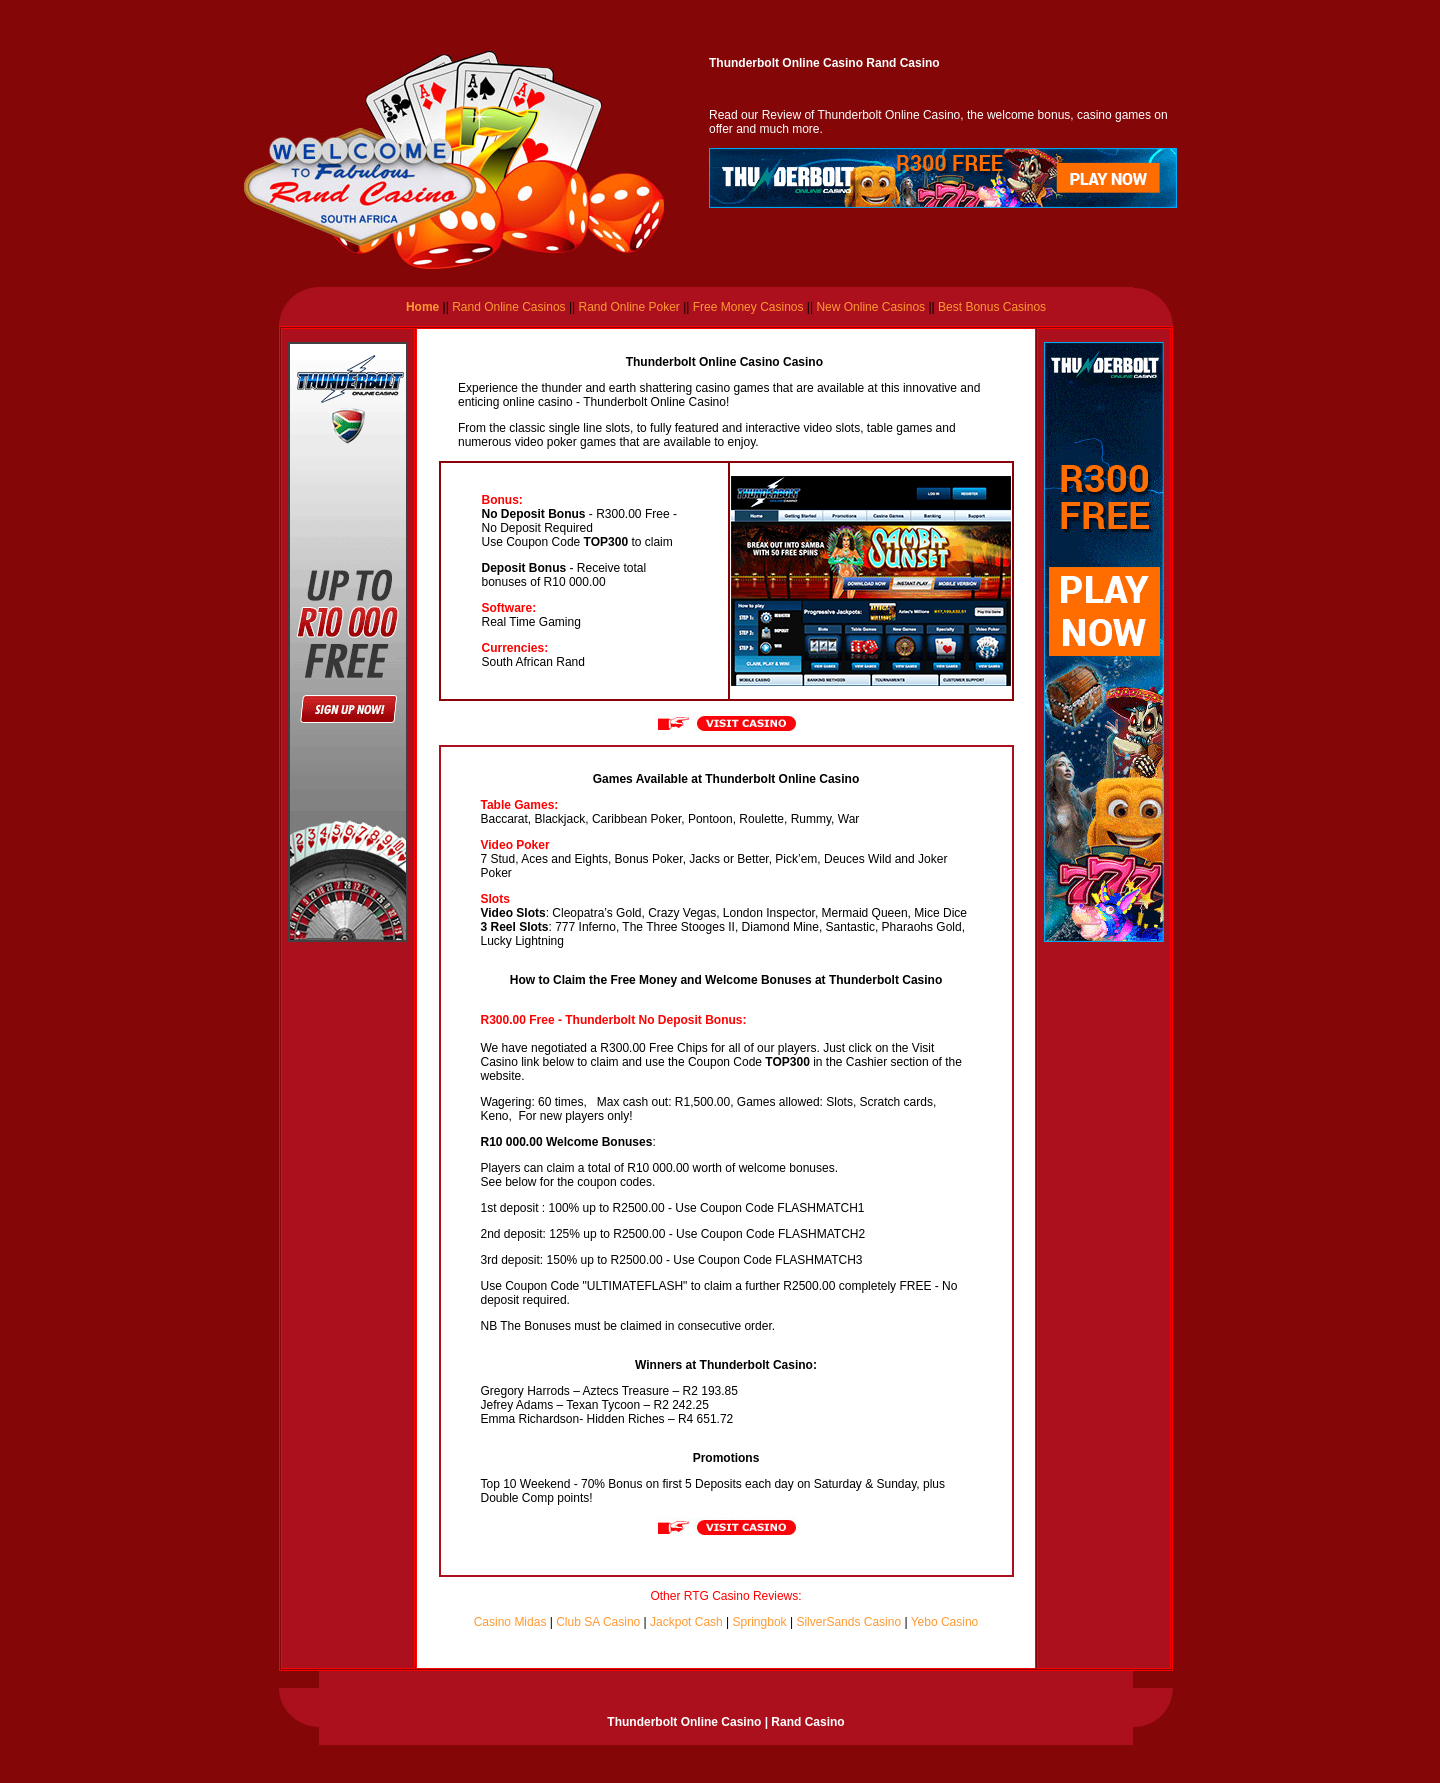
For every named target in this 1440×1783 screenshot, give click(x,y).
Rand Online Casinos (507, 307)
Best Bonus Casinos (992, 307)
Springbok (760, 1622)
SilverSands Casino (848, 1622)
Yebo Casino (945, 1622)
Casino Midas (510, 1622)
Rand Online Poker (628, 307)
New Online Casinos (872, 307)
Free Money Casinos (748, 307)
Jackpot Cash (686, 1622)
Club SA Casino (598, 1622)
